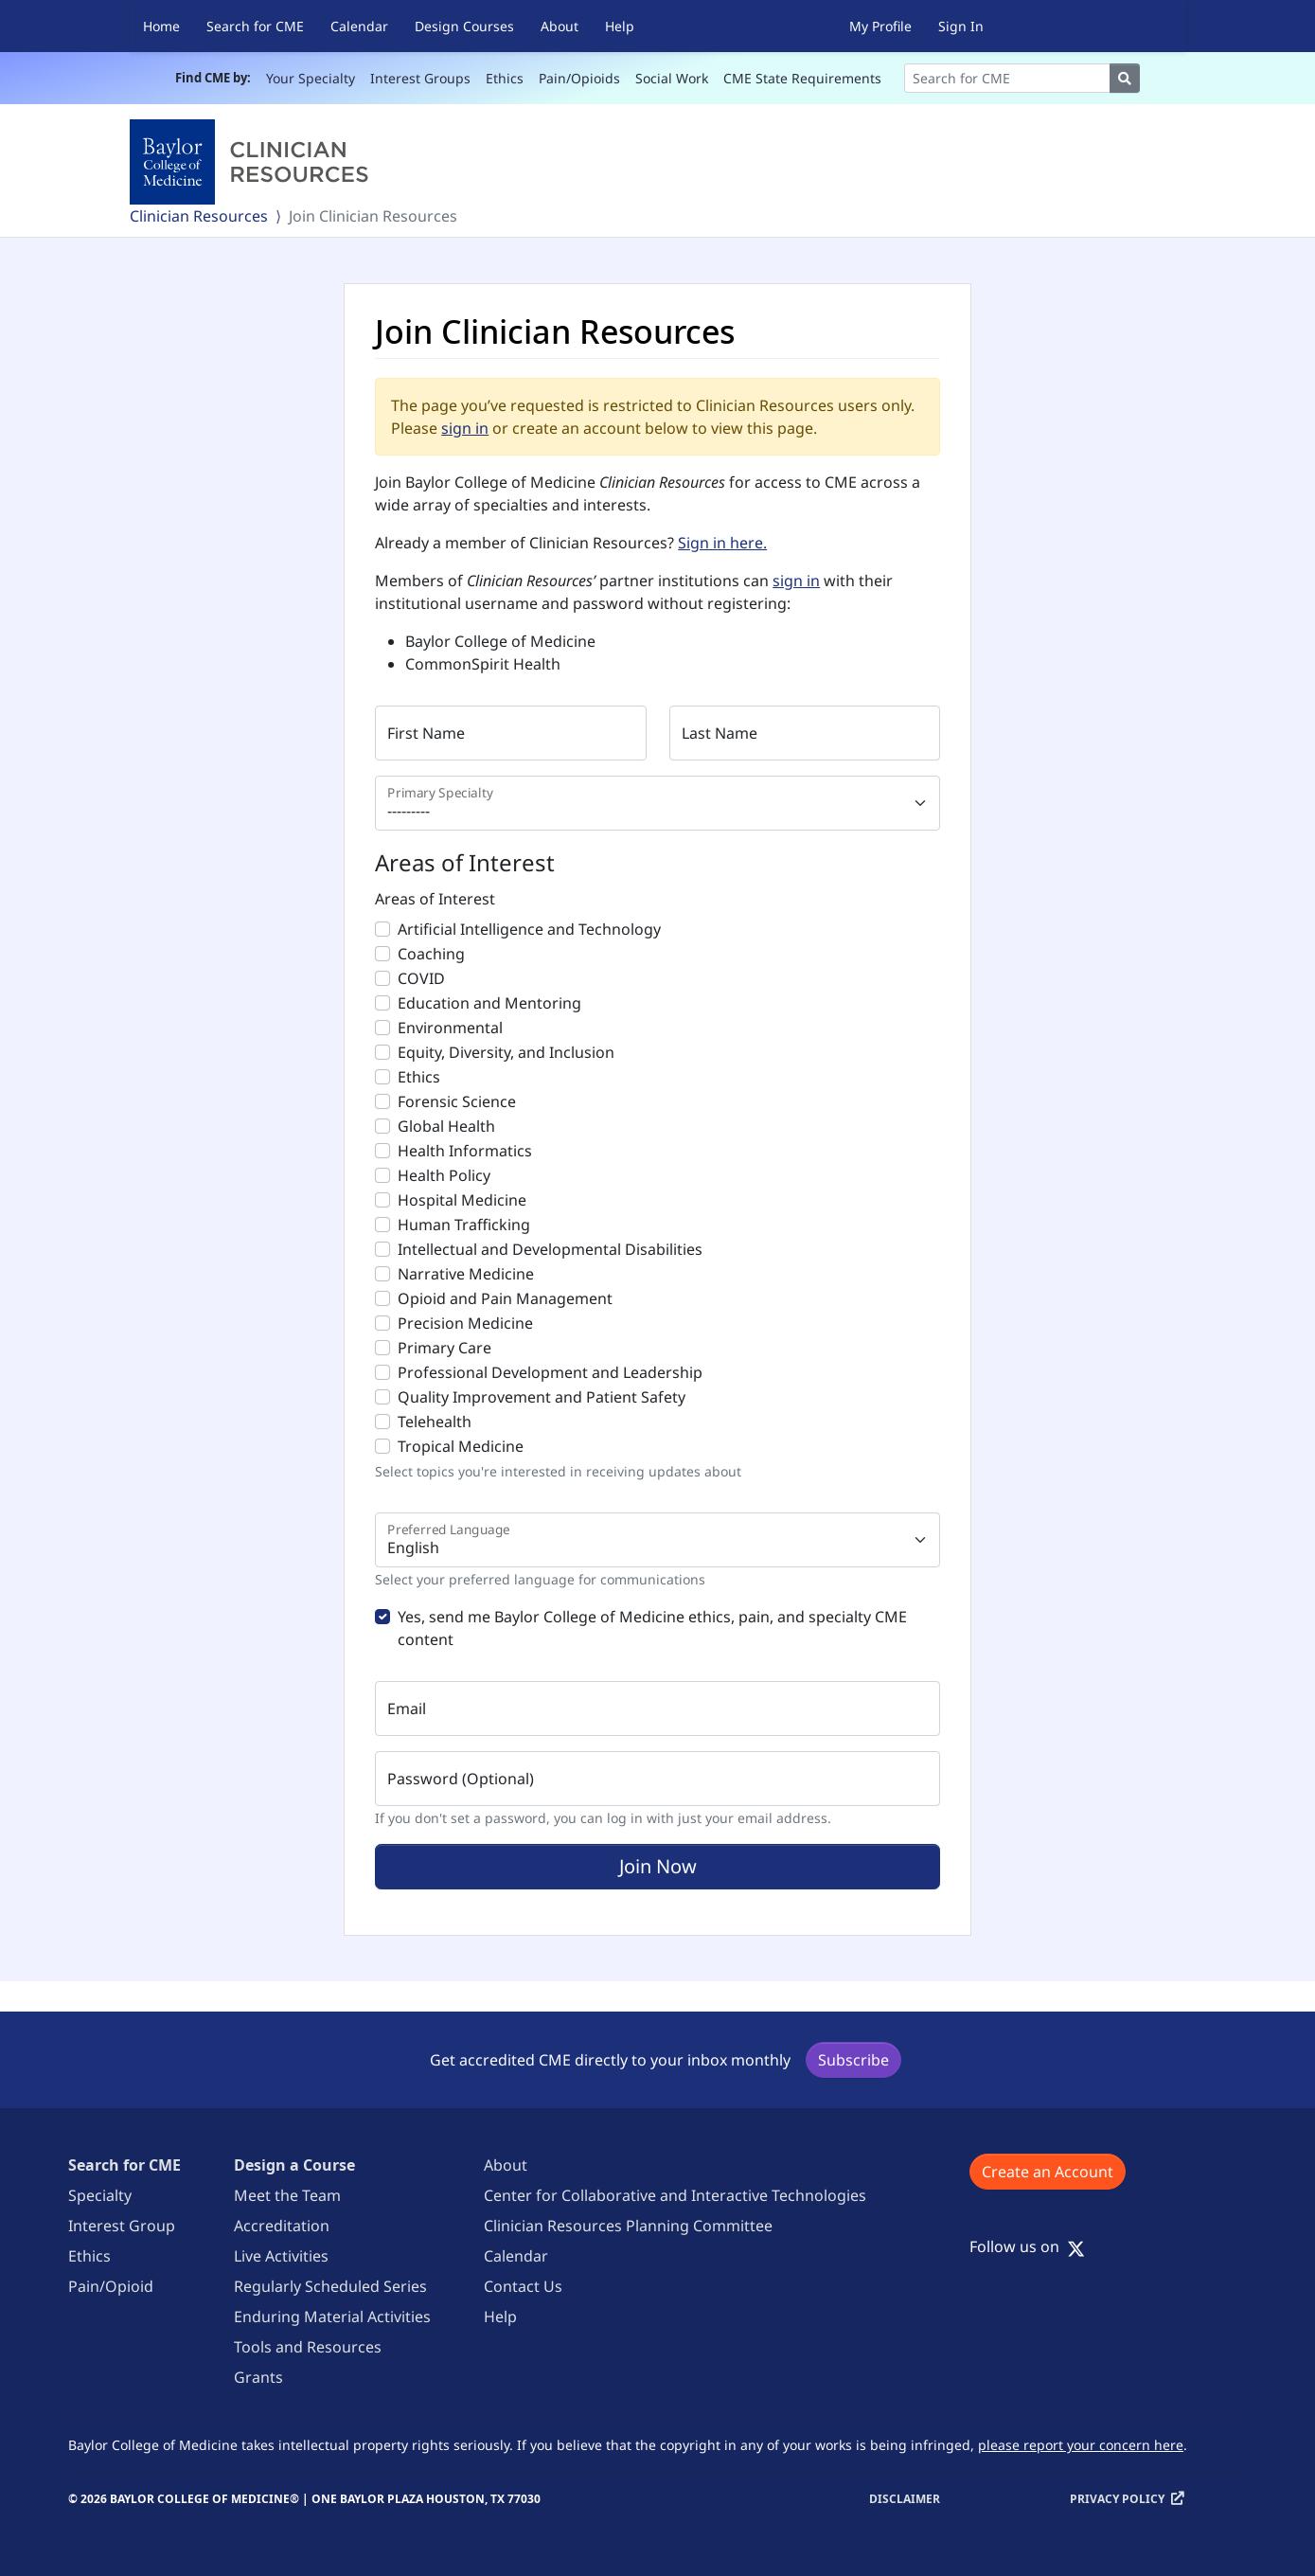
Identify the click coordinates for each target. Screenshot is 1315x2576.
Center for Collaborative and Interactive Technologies (675, 2195)
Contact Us (523, 2286)
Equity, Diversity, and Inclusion (506, 1052)
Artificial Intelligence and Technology (529, 929)
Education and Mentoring (489, 1003)
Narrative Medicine (466, 1273)
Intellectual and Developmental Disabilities (550, 1249)
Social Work (671, 78)
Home (161, 26)
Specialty (100, 2195)
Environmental (450, 1027)
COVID (421, 978)
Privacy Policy (1117, 2499)
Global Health (446, 1126)
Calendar (359, 26)
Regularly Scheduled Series (330, 2286)
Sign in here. (722, 542)
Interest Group (121, 2225)
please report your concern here (1080, 2445)
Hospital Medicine (462, 1200)
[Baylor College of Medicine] (253, 162)
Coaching (431, 953)
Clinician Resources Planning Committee (628, 2225)
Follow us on (1027, 2246)
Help (619, 26)
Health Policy (444, 1175)
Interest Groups (420, 78)
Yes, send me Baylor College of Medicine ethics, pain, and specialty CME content (652, 1628)
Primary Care (444, 1347)
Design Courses (464, 26)
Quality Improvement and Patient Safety (541, 1396)
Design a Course (294, 2165)
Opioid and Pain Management (505, 1298)
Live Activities (281, 2255)
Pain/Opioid (110, 2286)
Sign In (961, 26)
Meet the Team (287, 2195)
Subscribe (853, 2059)
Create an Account (1047, 2171)
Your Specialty (310, 78)
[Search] (1007, 78)
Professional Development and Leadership (550, 1372)
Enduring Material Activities (332, 2316)
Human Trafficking (464, 1224)
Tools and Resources (308, 2346)
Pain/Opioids (579, 78)
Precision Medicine (465, 1323)
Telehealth (434, 1421)
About (559, 26)
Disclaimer (904, 2499)
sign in (465, 428)
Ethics (505, 78)
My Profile (880, 26)
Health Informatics (465, 1150)
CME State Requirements (802, 78)
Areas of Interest (435, 898)
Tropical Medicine (461, 1446)
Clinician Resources (199, 216)
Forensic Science (457, 1101)
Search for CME (255, 26)
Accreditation (281, 2225)
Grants (258, 2377)
